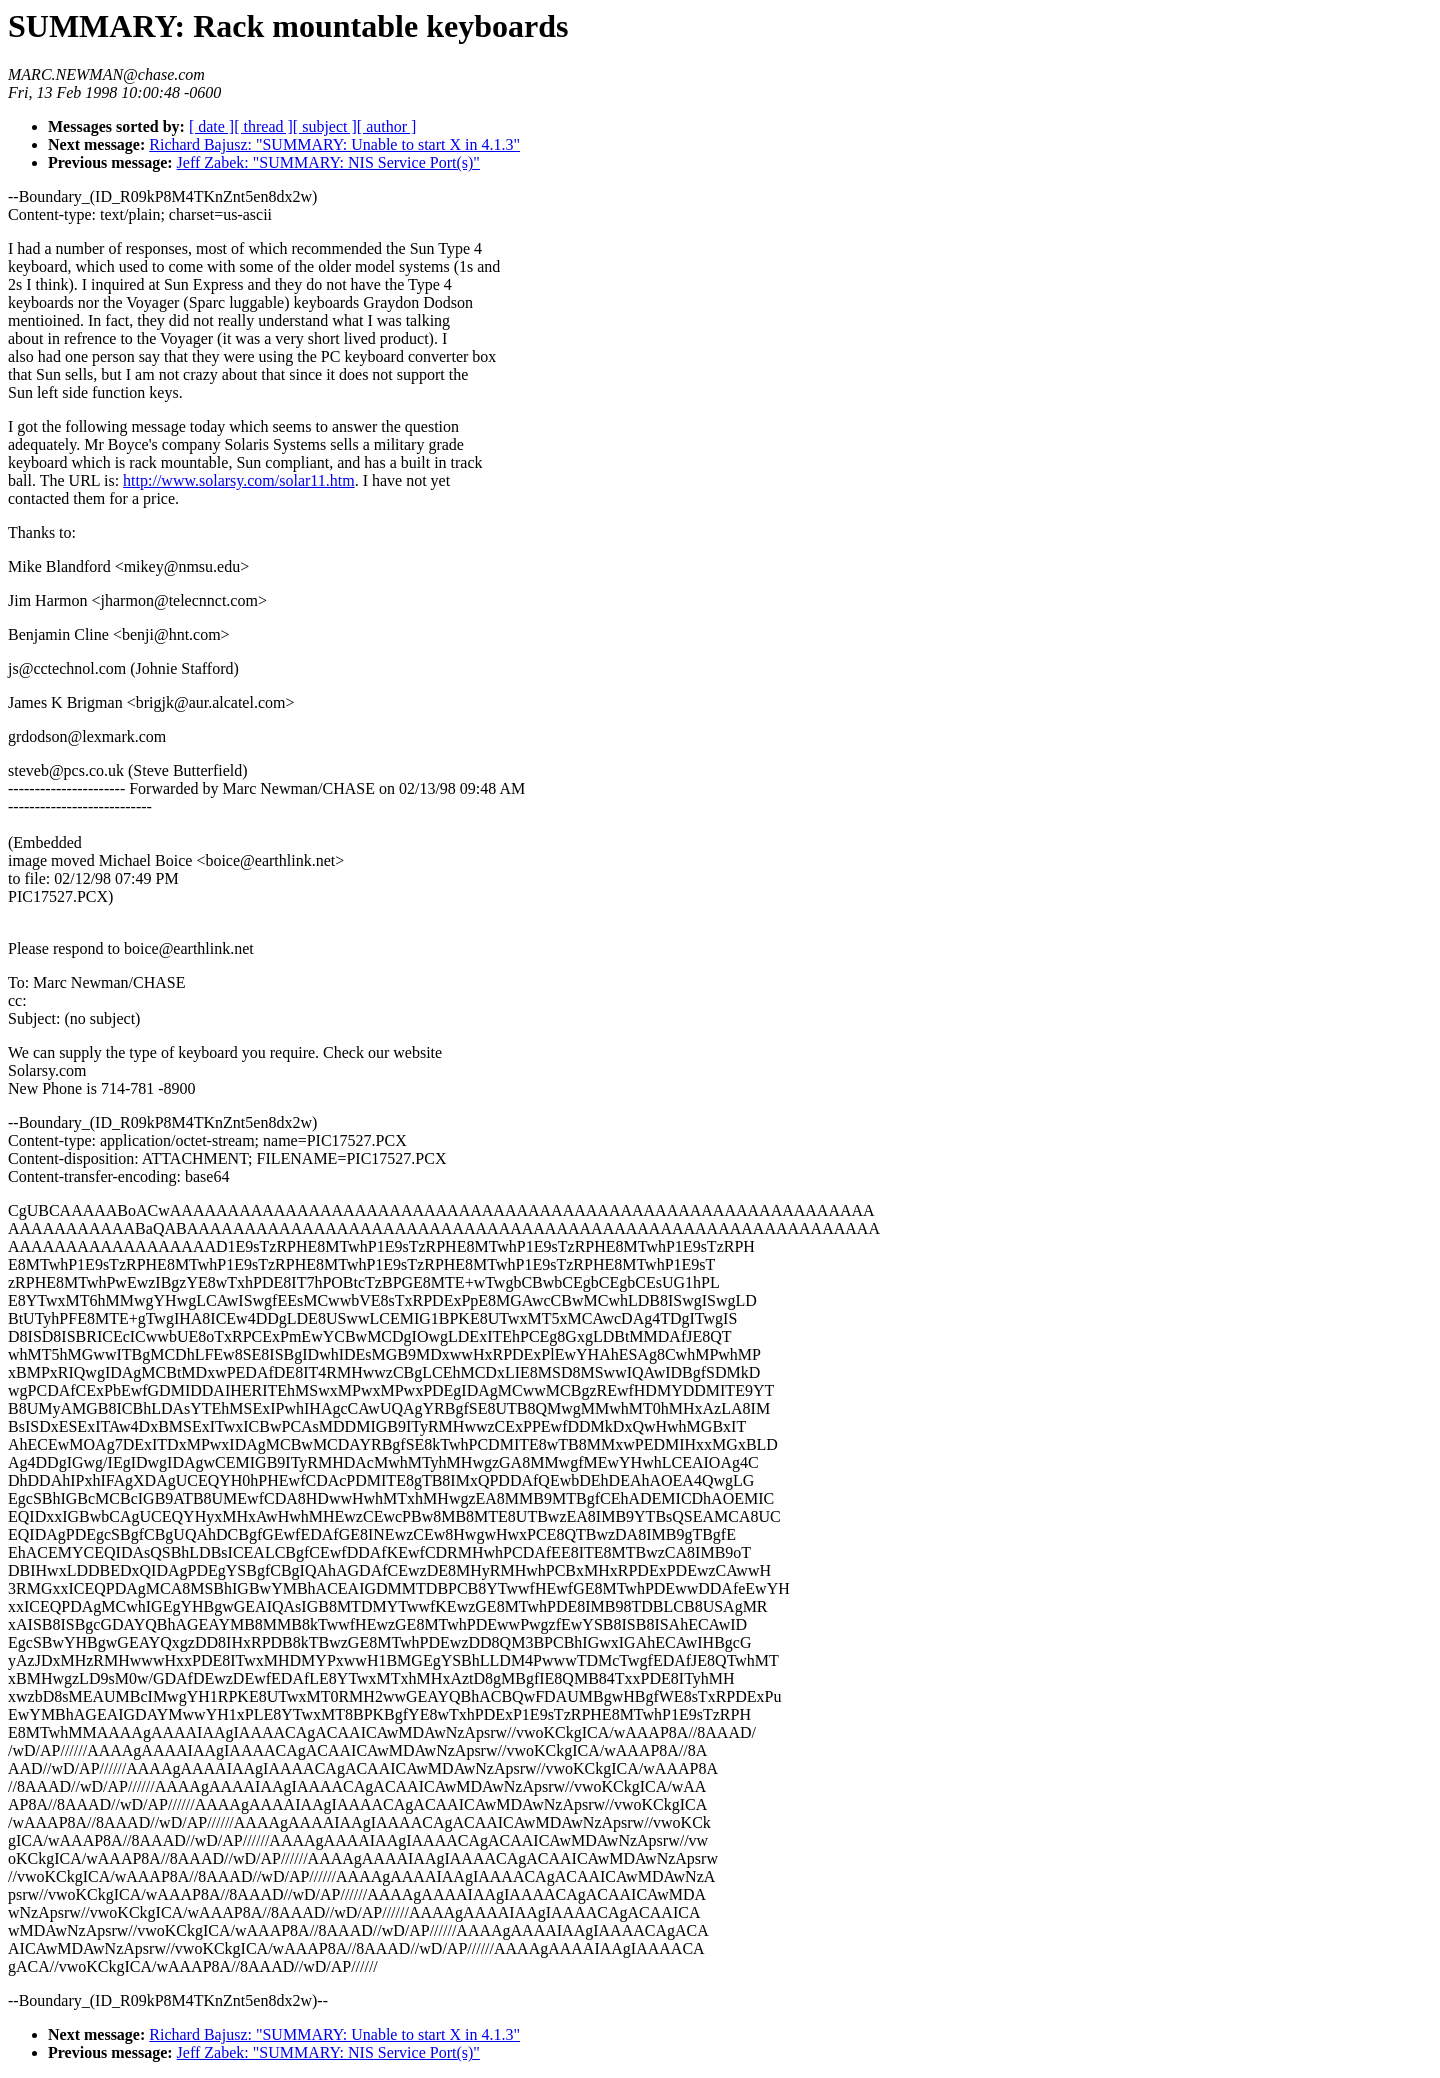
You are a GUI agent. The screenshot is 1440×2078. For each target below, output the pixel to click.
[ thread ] (263, 126)
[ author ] (387, 126)
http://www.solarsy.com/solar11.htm (239, 480)
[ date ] (211, 126)
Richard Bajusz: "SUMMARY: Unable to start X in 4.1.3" (334, 144)
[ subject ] (325, 126)
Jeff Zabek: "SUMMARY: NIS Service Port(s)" (328, 162)
